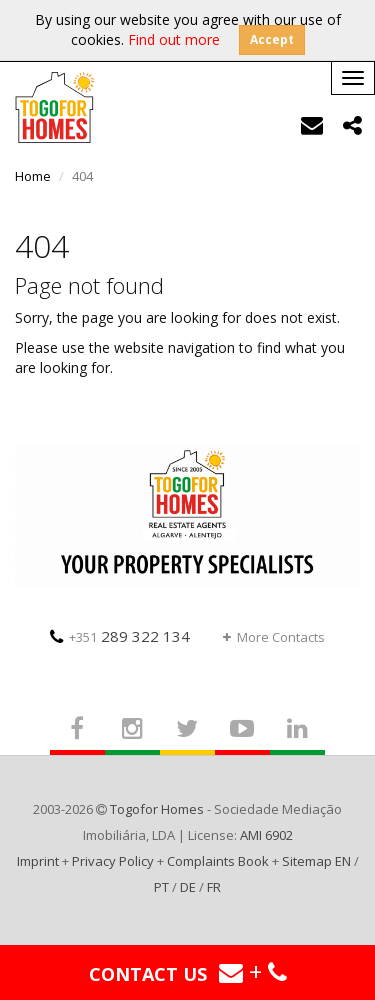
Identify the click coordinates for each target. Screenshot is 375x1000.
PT (161, 887)
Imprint (38, 861)
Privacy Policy (113, 861)
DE (188, 887)
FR (214, 887)
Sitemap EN (316, 861)
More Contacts (274, 637)
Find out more (174, 39)
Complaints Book (218, 861)
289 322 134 (120, 636)
